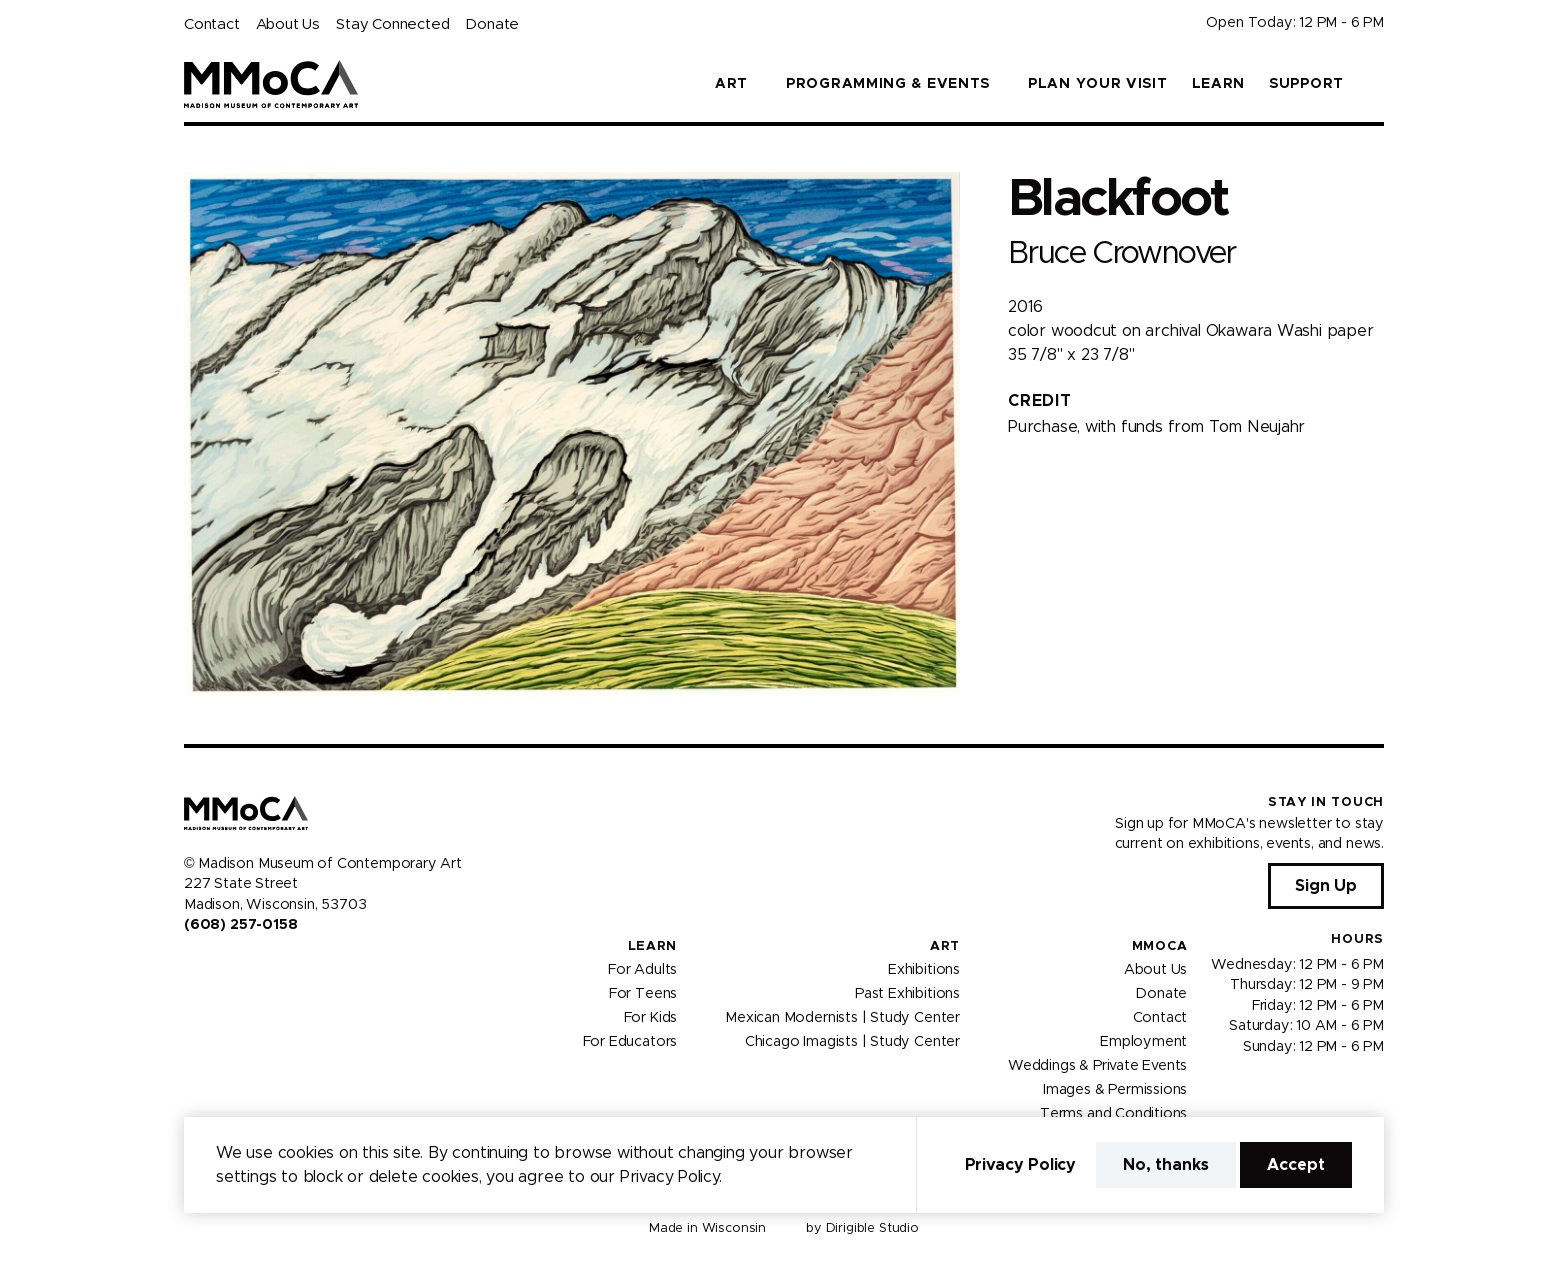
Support (1306, 84)
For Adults (642, 970)
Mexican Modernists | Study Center (842, 1018)
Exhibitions (924, 970)
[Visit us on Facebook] (192, 967)
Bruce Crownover (1122, 253)
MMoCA (1160, 946)
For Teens (643, 994)
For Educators (630, 1042)
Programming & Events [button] (888, 84)
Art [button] (731, 84)
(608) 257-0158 (240, 925)
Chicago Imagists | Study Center (852, 1042)
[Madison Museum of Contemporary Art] (271, 84)
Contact (212, 24)
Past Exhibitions (907, 994)
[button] (1376, 84)
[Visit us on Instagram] (216, 967)
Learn (1219, 84)
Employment (1143, 1042)
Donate (492, 24)
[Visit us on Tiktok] (264, 967)
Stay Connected (392, 24)
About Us (288, 24)
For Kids (651, 1018)
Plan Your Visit (1098, 84)
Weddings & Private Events (1097, 1066)
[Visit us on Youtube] (240, 967)
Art (945, 946)
